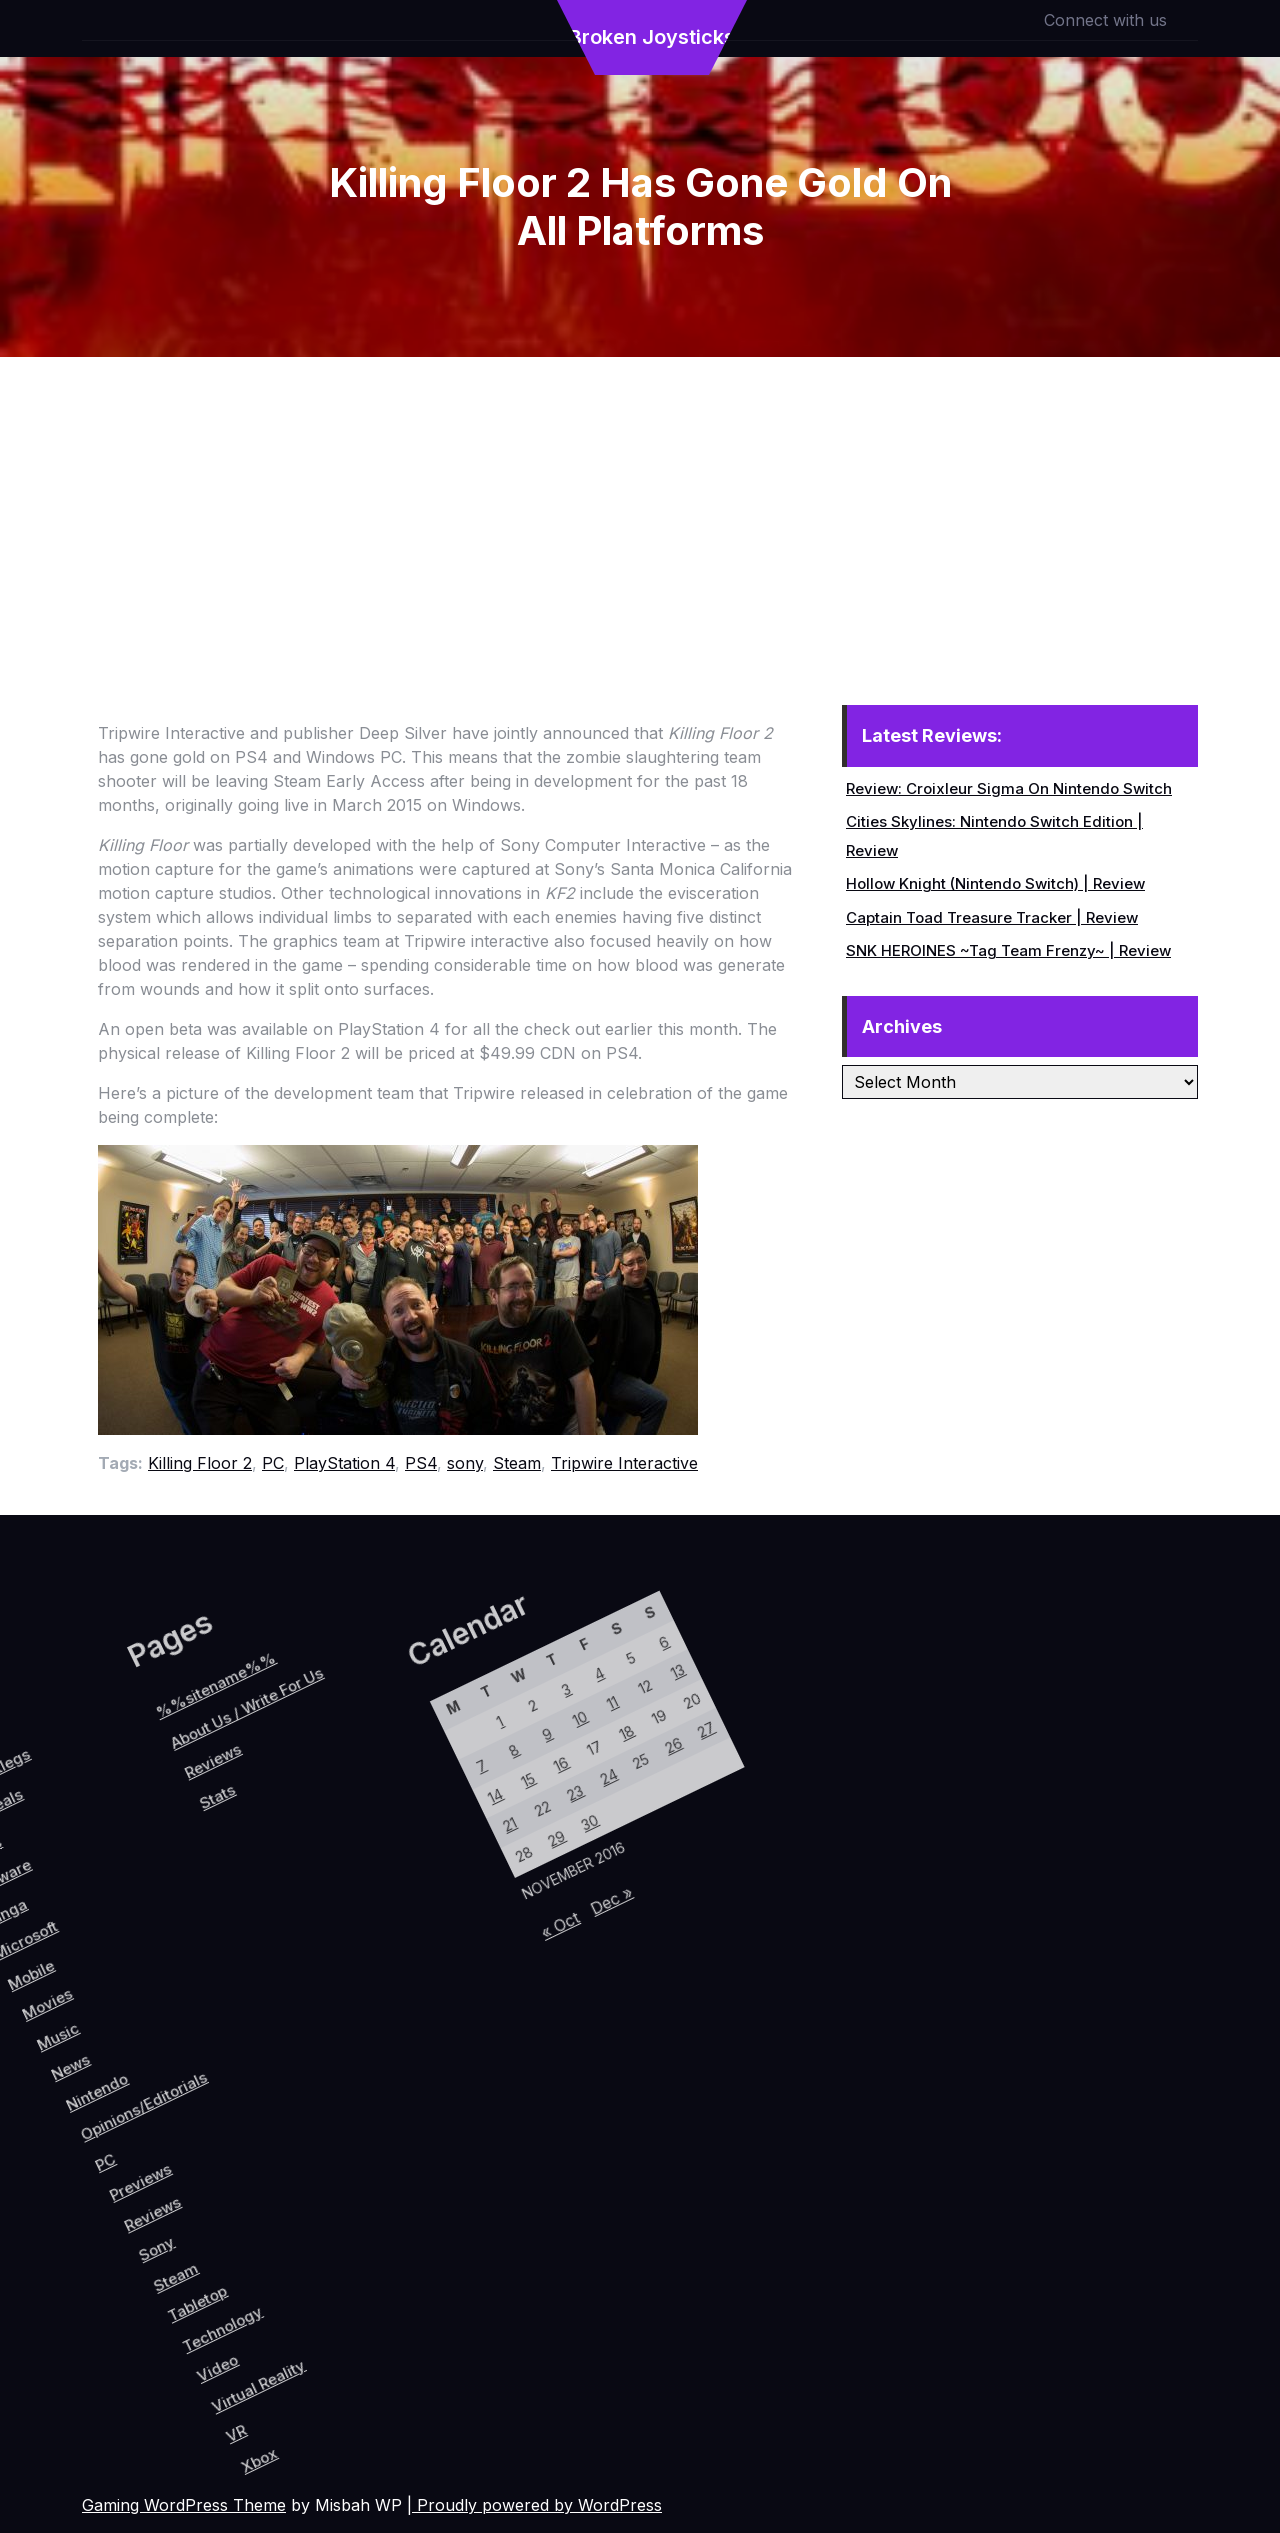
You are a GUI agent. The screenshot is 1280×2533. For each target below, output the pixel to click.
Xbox (397, 2357)
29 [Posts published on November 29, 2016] (428, 1938)
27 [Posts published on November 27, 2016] (507, 1771)
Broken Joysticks (652, 37)
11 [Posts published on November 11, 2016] (412, 1792)
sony (465, 1463)
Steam (517, 1463)
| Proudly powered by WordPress (534, 2505)
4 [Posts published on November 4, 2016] (385, 1773)
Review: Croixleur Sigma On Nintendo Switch (1009, 788)
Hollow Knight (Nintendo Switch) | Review (995, 883)
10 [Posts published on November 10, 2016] (391, 1821)
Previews (160, 2170)
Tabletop (268, 2249)
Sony (205, 2221)
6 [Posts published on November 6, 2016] (427, 1713)
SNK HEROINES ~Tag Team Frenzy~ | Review (1008, 950)
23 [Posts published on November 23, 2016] (422, 1889)
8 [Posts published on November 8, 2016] (348, 1880)
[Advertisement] (640, 507)
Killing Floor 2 (200, 1463)
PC (273, 1463)
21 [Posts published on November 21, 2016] (380, 1948)
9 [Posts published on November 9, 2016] (369, 1851)
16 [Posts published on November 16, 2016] (396, 1869)
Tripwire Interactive (624, 1463)
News (43, 2104)
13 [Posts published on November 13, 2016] (453, 1733)
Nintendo (78, 2112)
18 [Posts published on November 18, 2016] (438, 1810)
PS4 (421, 1463)
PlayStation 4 (344, 1463)
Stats (75, 1929)
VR (364, 2344)
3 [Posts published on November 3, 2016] (364, 1802)
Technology (301, 2259)
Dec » (505, 1965)
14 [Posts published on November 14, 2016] (354, 1929)
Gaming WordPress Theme (184, 2505)
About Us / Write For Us (58, 1838)
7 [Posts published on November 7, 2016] (327, 1910)
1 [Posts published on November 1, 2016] (321, 1862)
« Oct (471, 2012)
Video (316, 2297)
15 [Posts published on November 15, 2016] (374, 1900)
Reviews (185, 2193)
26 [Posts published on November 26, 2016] (486, 1801)
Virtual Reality (361, 2292)
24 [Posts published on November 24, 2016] (444, 1859)
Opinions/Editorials (126, 2102)
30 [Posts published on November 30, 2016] (449, 1908)
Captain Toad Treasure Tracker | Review (992, 917)
